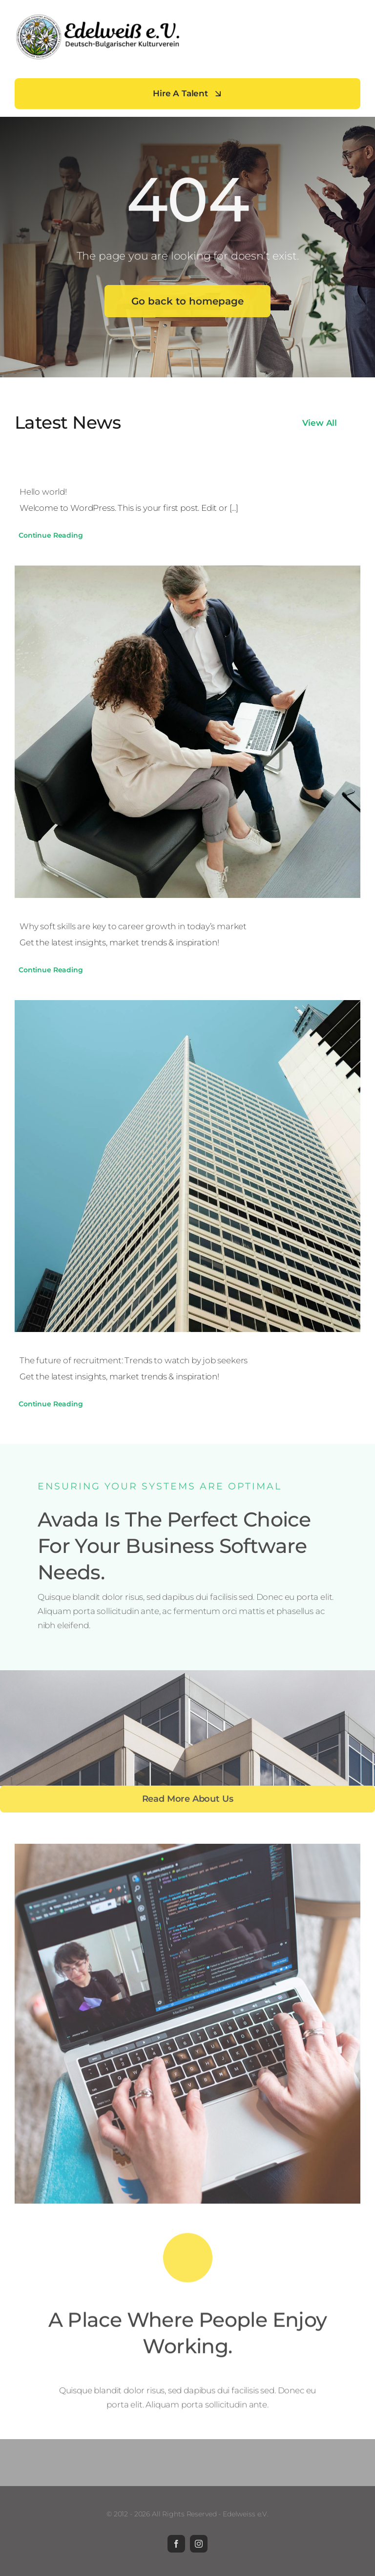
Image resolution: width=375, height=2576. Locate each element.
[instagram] (199, 2544)
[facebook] (176, 2544)
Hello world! (43, 492)
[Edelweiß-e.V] (98, 17)
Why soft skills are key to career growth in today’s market (133, 926)
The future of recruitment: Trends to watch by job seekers (134, 1360)
